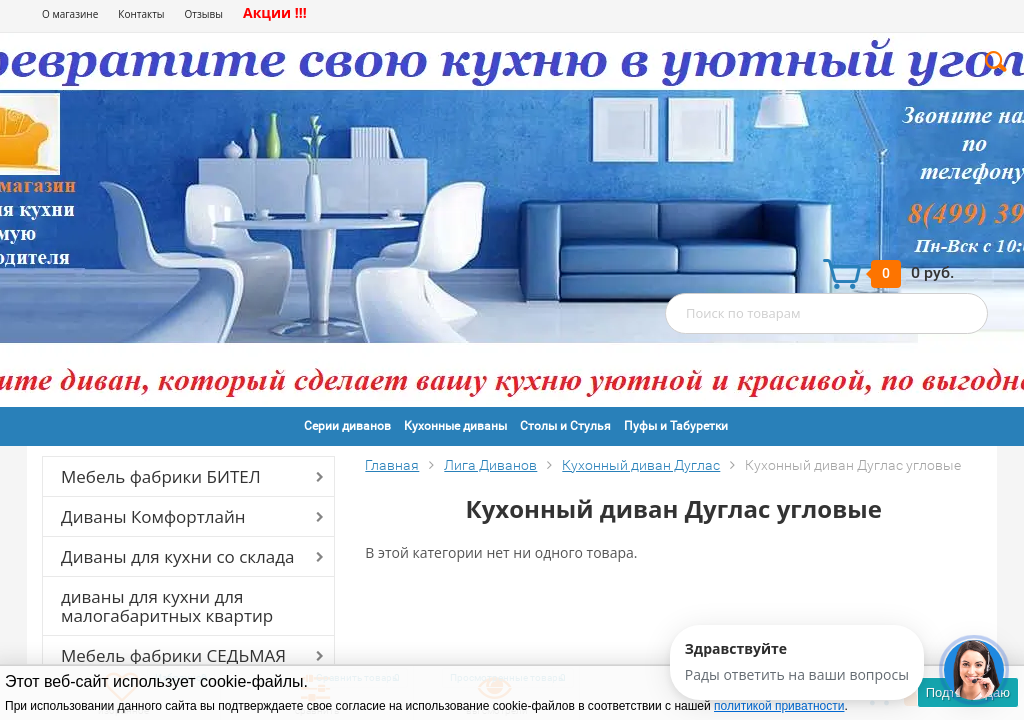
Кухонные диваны (455, 426)
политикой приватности (779, 706)
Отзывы (204, 14)
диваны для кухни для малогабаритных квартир (167, 606)
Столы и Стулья (565, 426)
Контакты (141, 14)
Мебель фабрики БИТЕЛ (161, 476)
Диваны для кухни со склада (177, 556)
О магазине (70, 14)
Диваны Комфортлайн (153, 516)
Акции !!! (275, 12)
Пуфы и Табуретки (676, 426)
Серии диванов (347, 426)
